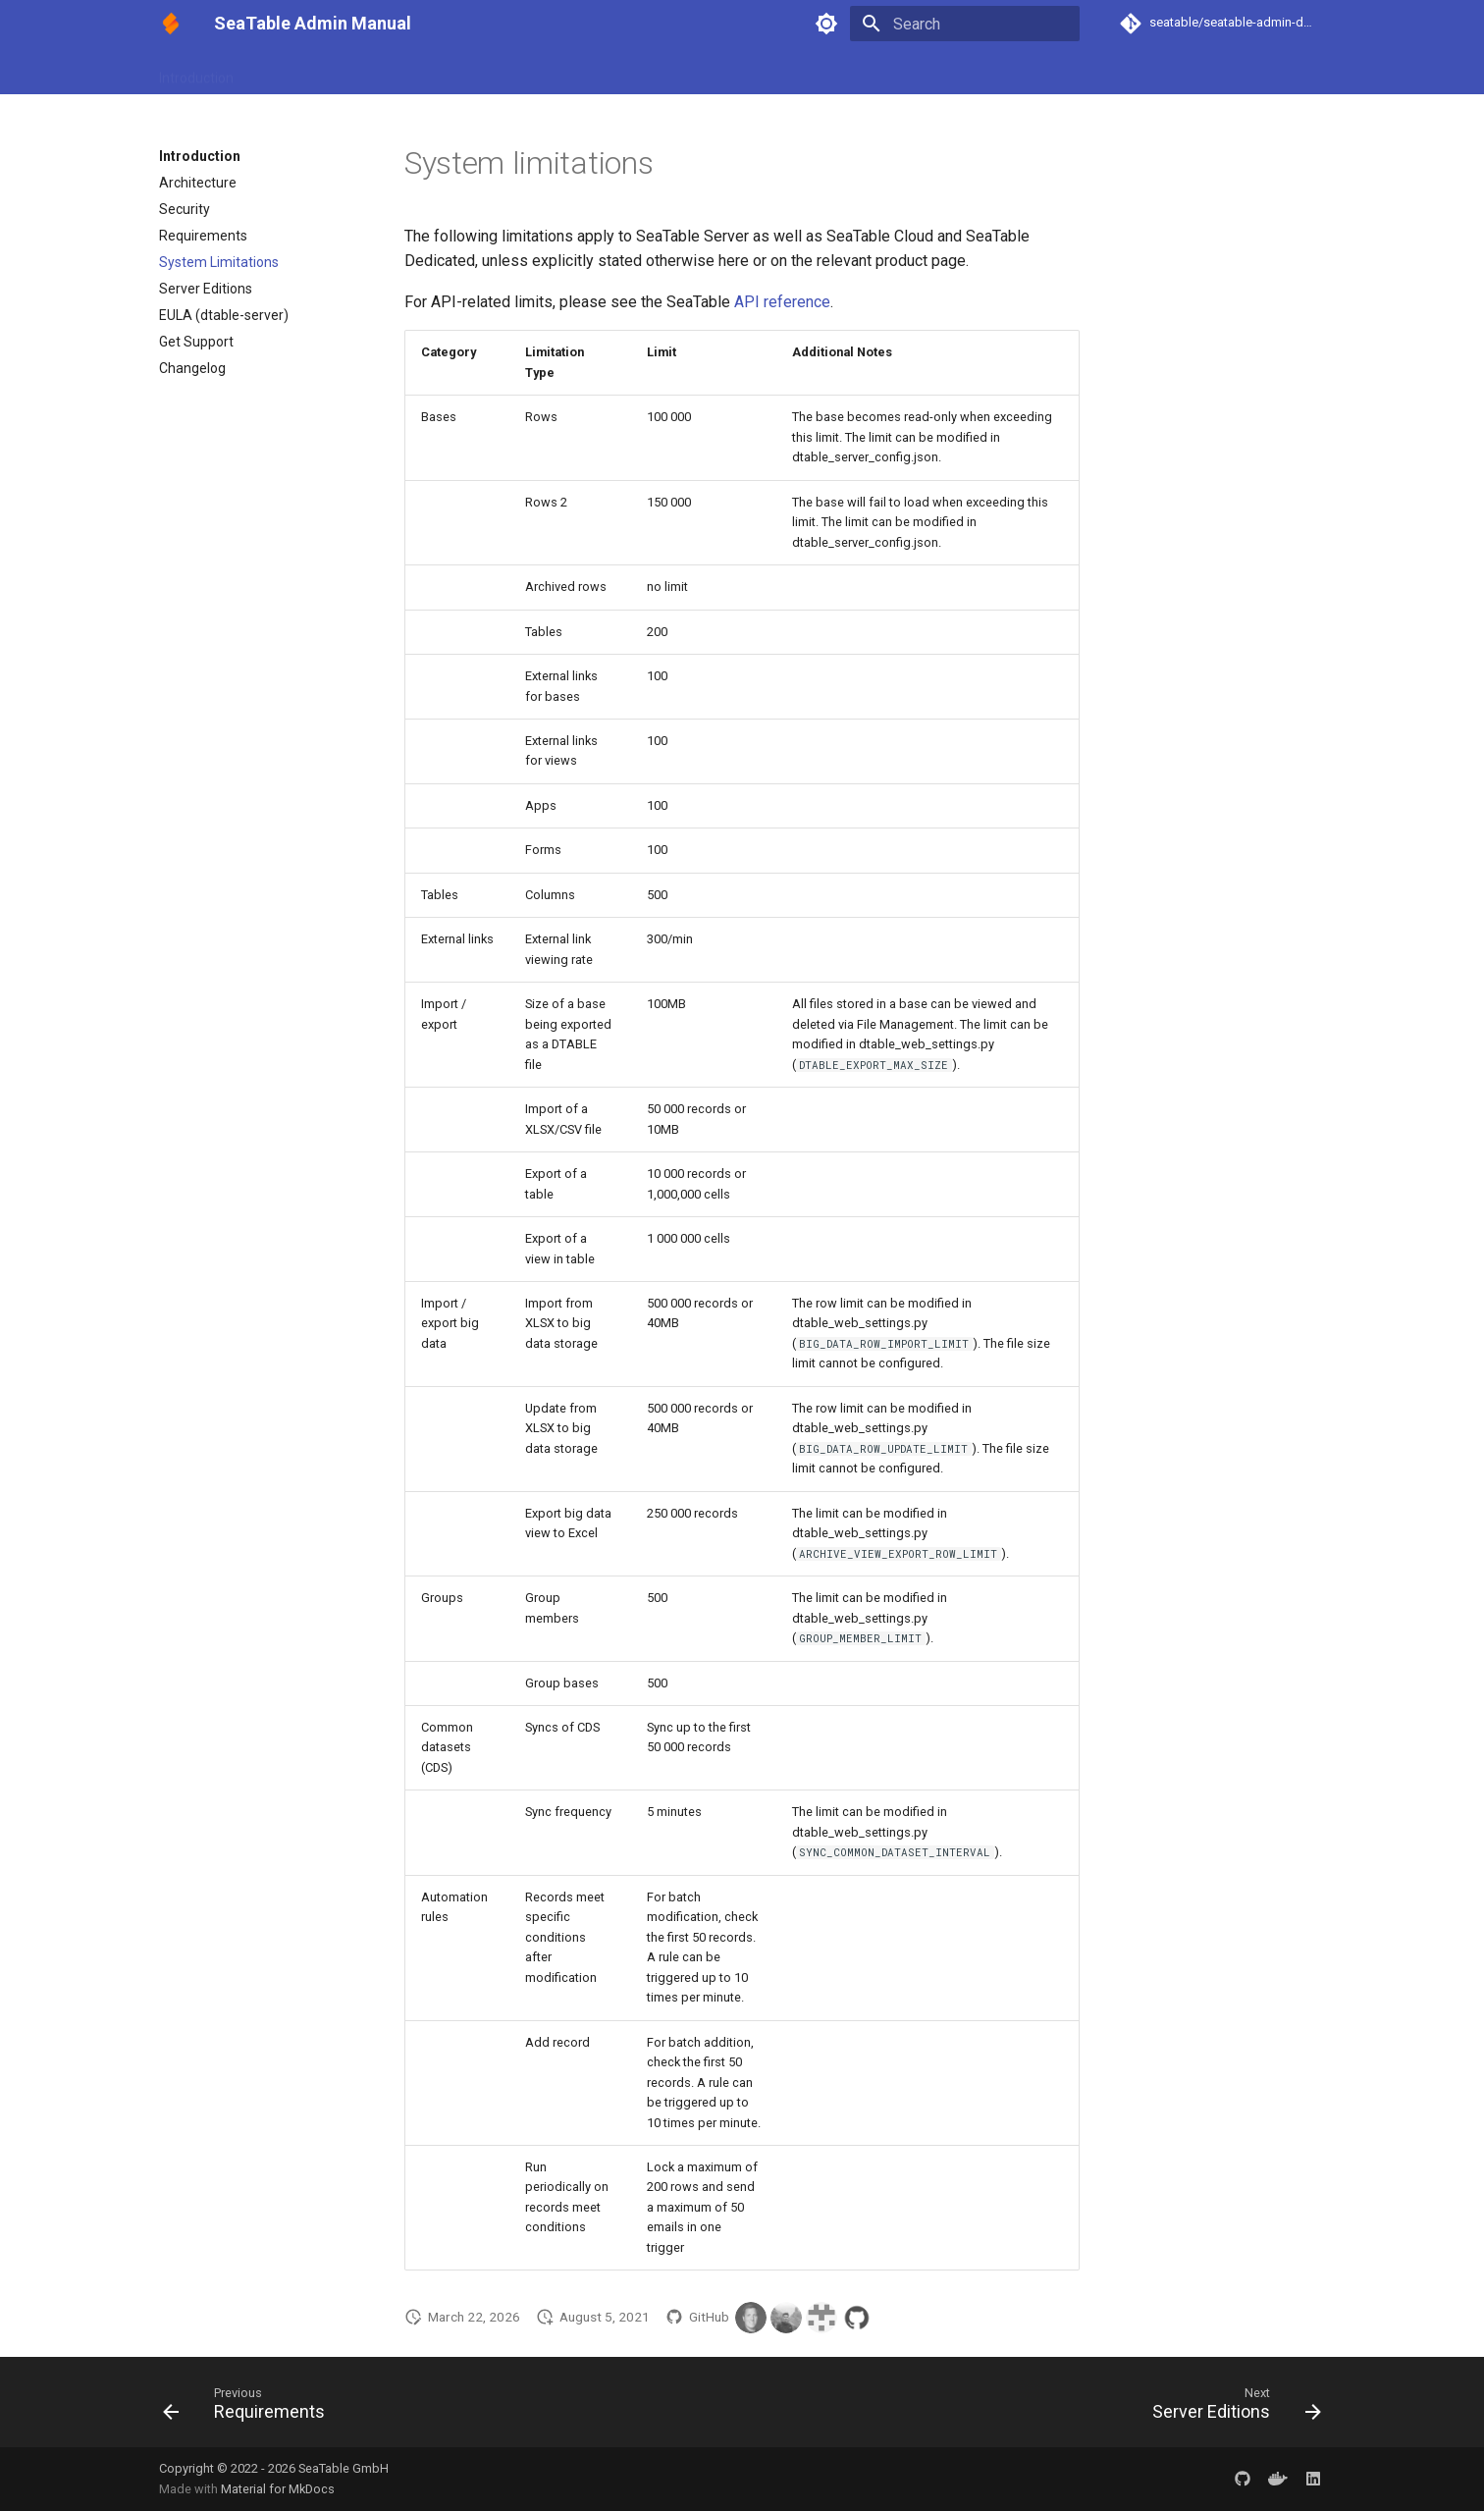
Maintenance (703, 72)
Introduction (196, 72)
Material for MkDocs (278, 2489)
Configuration (390, 72)
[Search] (965, 23)
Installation (291, 72)
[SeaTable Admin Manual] (170, 23)
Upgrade (612, 72)
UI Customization (509, 72)
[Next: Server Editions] (1231, 2407)
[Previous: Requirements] (249, 2407)
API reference (782, 302)
